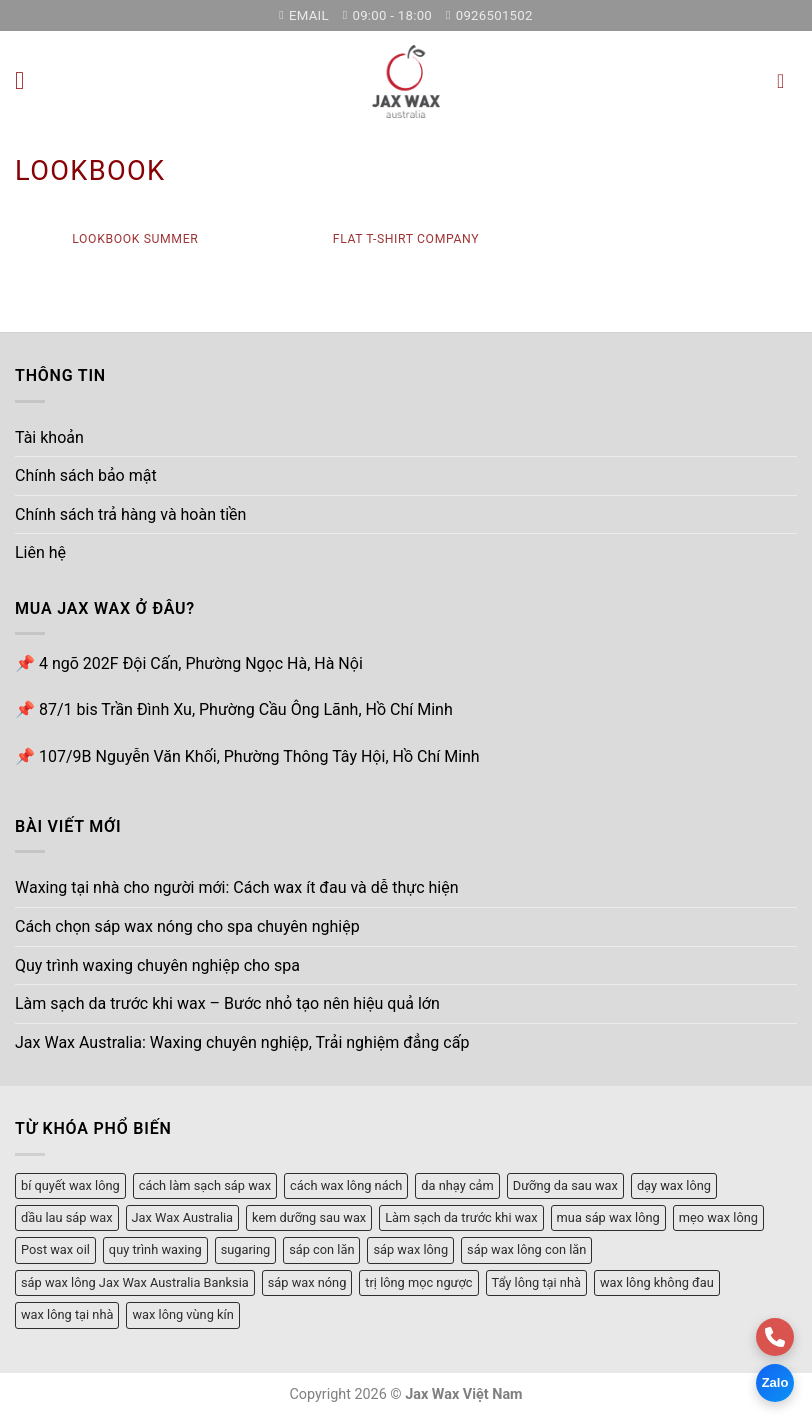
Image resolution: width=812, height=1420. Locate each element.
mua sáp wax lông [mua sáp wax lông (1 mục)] (608, 1216)
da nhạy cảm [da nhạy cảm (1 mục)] (457, 1184)
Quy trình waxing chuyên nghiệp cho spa (157, 964)
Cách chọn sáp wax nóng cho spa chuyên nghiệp (187, 925)
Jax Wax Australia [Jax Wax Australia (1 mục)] (183, 1216)
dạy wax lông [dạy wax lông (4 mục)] (674, 1184)
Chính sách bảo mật (86, 474)
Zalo (775, 1382)
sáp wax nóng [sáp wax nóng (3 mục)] (307, 1281)
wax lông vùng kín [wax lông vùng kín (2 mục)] (182, 1314)
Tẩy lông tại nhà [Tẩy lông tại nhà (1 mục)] (536, 1281)
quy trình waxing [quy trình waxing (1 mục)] (155, 1249)
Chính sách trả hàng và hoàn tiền (130, 513)
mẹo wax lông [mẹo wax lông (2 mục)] (718, 1216)
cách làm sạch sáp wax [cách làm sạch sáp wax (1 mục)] (205, 1184)
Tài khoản (49, 436)
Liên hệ (40, 552)
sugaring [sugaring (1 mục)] (246, 1249)
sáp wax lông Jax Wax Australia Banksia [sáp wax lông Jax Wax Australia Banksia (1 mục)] (135, 1281)
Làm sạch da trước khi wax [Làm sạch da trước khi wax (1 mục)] (461, 1216)
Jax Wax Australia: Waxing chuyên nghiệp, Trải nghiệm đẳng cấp (242, 1041)
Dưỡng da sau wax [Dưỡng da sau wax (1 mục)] (565, 1184)
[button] (27, 80)
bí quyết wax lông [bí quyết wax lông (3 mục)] (70, 1184)
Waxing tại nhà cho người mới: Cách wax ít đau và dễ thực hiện (237, 887)
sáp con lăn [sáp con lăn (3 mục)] (321, 1249)
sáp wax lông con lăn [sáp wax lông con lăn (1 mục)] (526, 1249)
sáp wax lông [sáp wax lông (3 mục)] (410, 1249)
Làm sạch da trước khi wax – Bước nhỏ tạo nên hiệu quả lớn (227, 1002)
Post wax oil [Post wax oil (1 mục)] (55, 1249)
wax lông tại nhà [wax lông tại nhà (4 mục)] (67, 1314)
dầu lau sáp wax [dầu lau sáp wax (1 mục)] (67, 1216)
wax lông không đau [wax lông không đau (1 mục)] (657, 1281)
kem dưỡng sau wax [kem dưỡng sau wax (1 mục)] (309, 1216)
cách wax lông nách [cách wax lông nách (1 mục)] (346, 1184)
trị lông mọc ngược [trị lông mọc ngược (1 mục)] (418, 1281)
